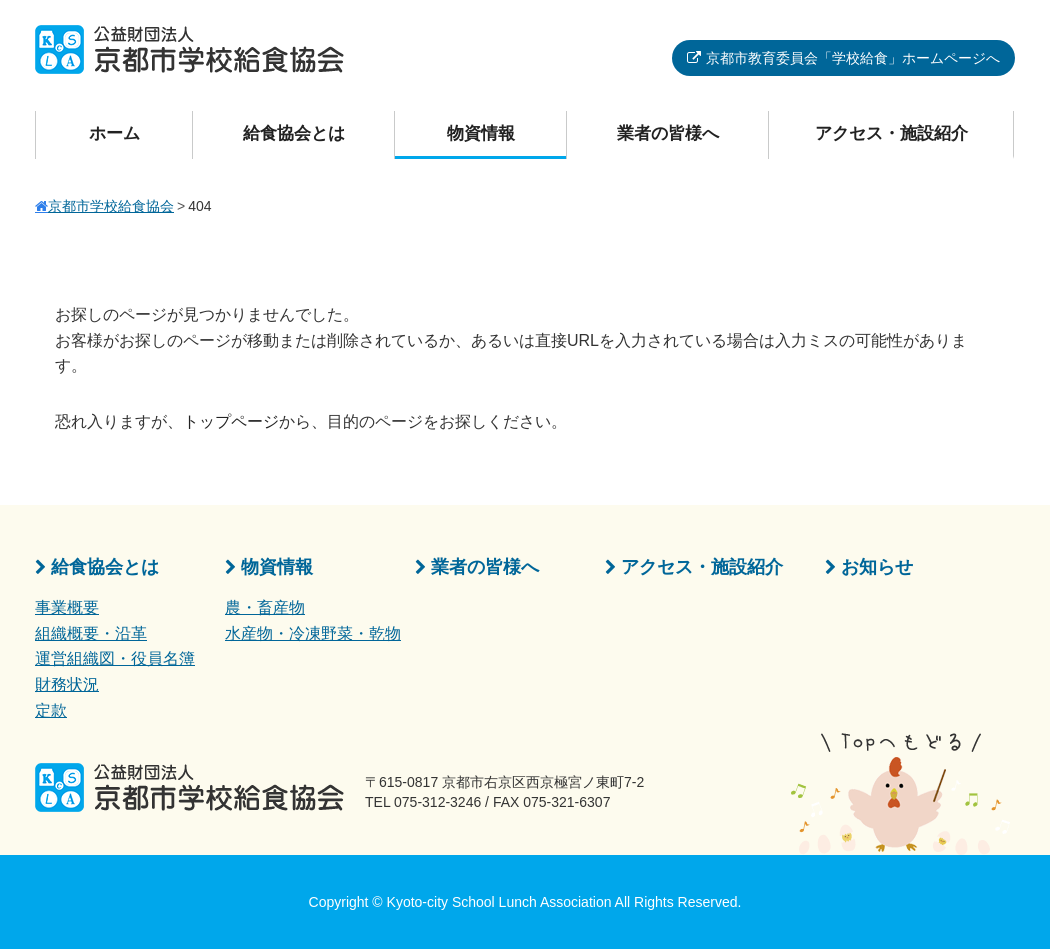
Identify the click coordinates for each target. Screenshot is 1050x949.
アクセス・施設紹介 (891, 133)
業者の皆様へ (668, 133)
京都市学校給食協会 (111, 206)
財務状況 (67, 684)
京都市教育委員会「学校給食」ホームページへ (853, 58)
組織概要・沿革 (91, 633)
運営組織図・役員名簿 (115, 658)
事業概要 (67, 607)
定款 (51, 710)
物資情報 (481, 133)
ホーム (114, 133)
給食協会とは (294, 133)
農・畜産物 (265, 607)
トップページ (231, 421)
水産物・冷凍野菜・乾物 (313, 633)
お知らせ (877, 567)
